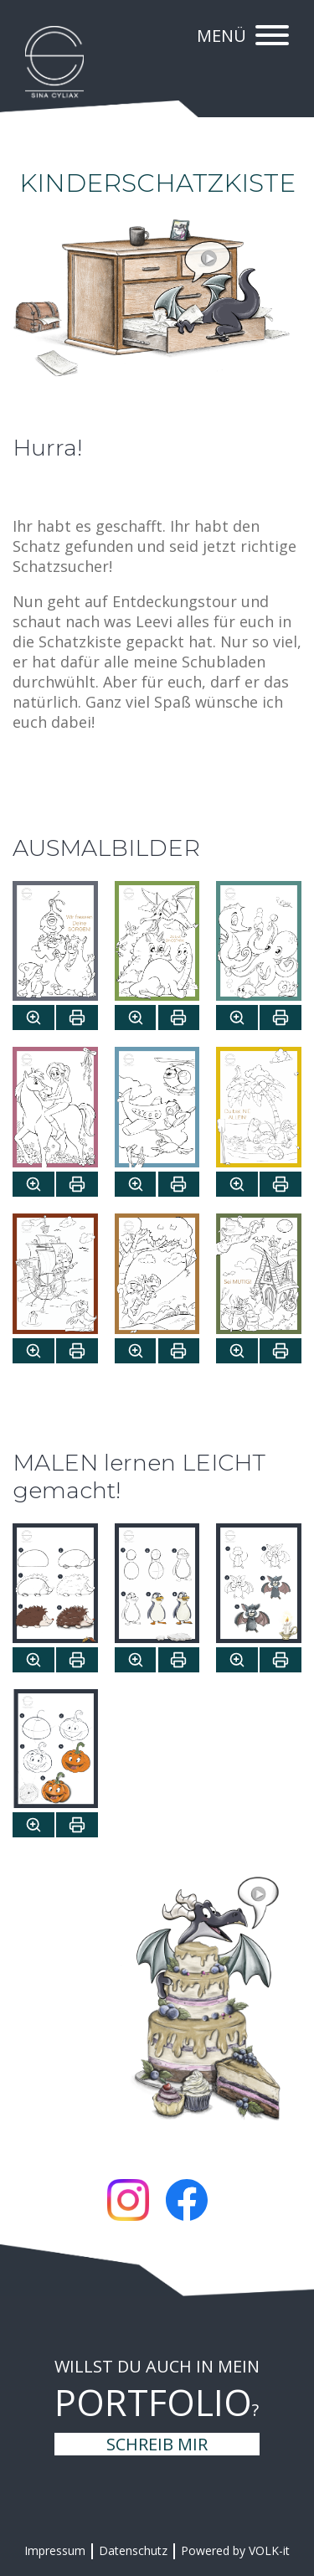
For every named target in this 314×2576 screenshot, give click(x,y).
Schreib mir (157, 2444)
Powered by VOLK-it (235, 2550)
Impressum (54, 2550)
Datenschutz (133, 2550)
